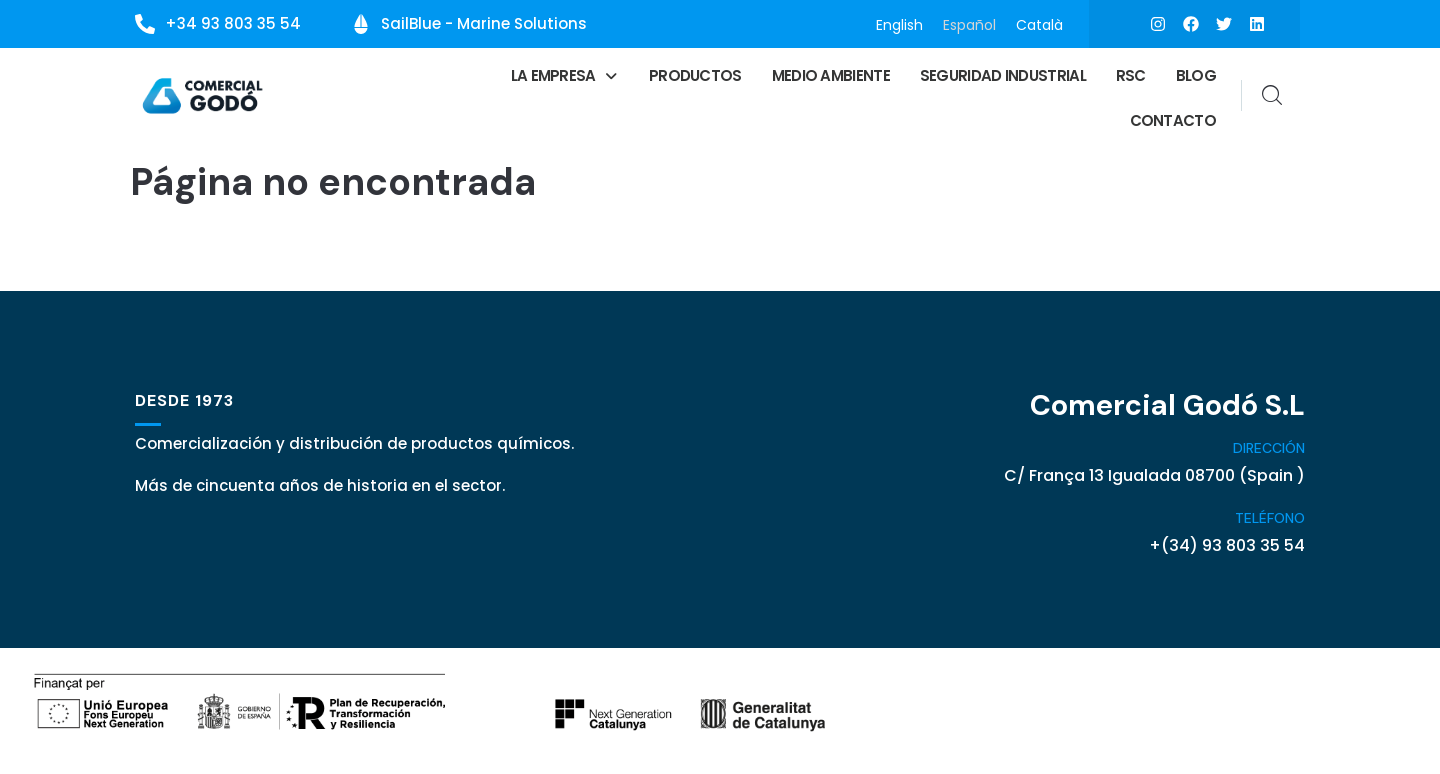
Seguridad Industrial (1003, 75)
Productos (695, 75)
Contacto (1173, 120)
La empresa (565, 75)
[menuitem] (899, 24)
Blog (1196, 75)
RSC (1131, 75)
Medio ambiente (831, 75)
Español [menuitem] (969, 24)
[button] (565, 75)
